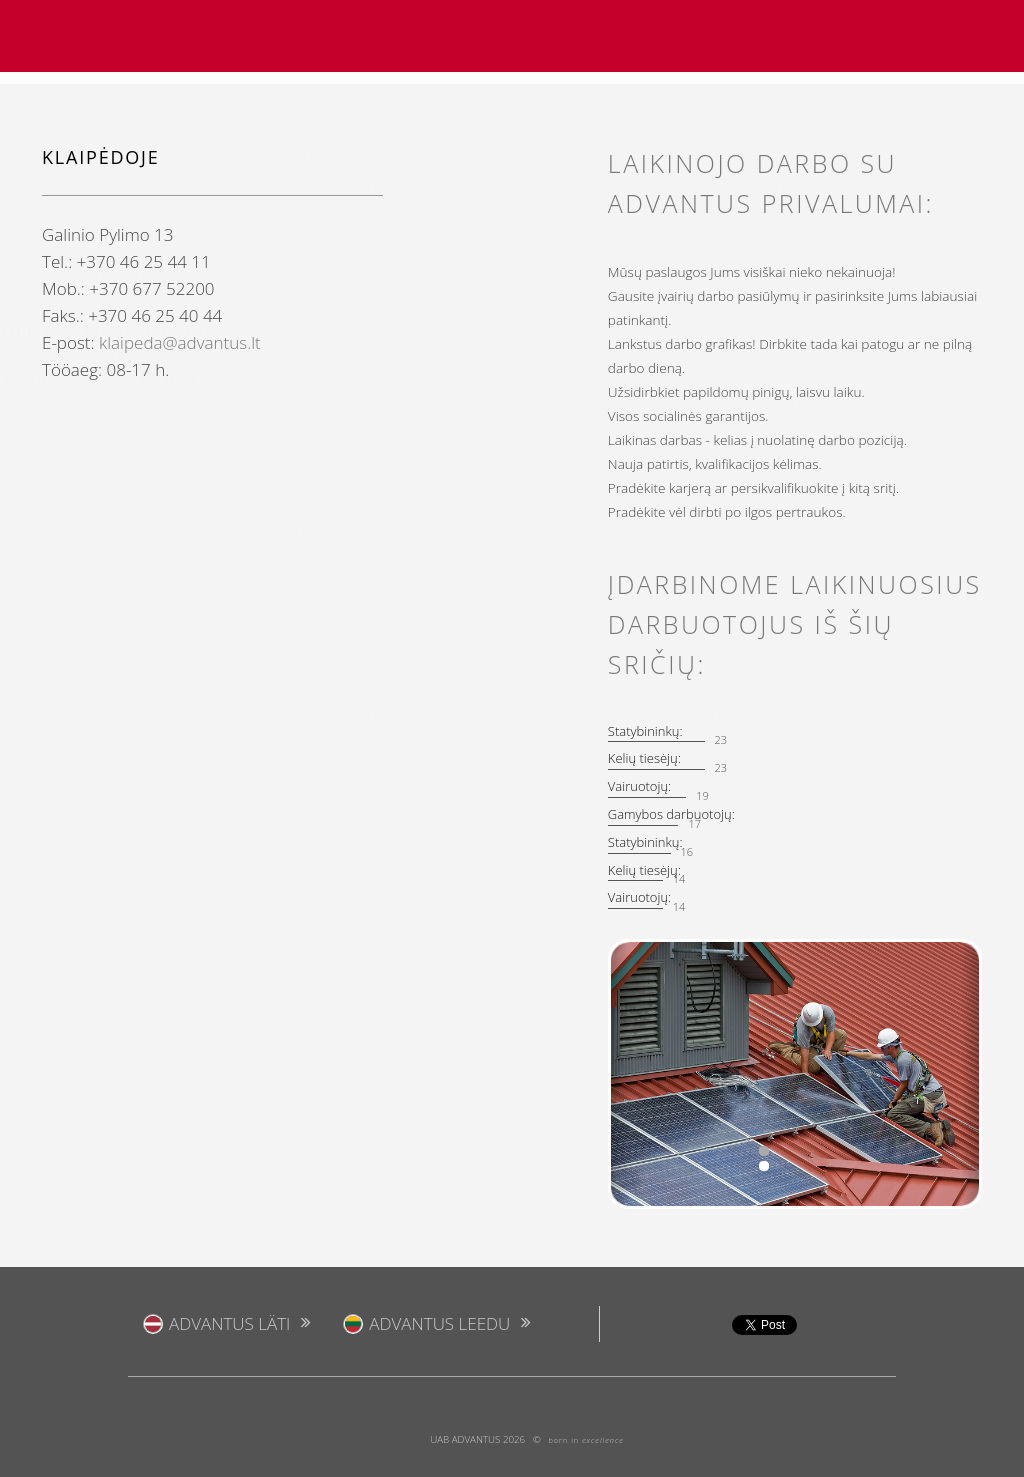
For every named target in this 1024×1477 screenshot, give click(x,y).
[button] (620, 1073)
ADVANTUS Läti (229, 1323)
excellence (603, 1440)
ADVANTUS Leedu (439, 1323)
